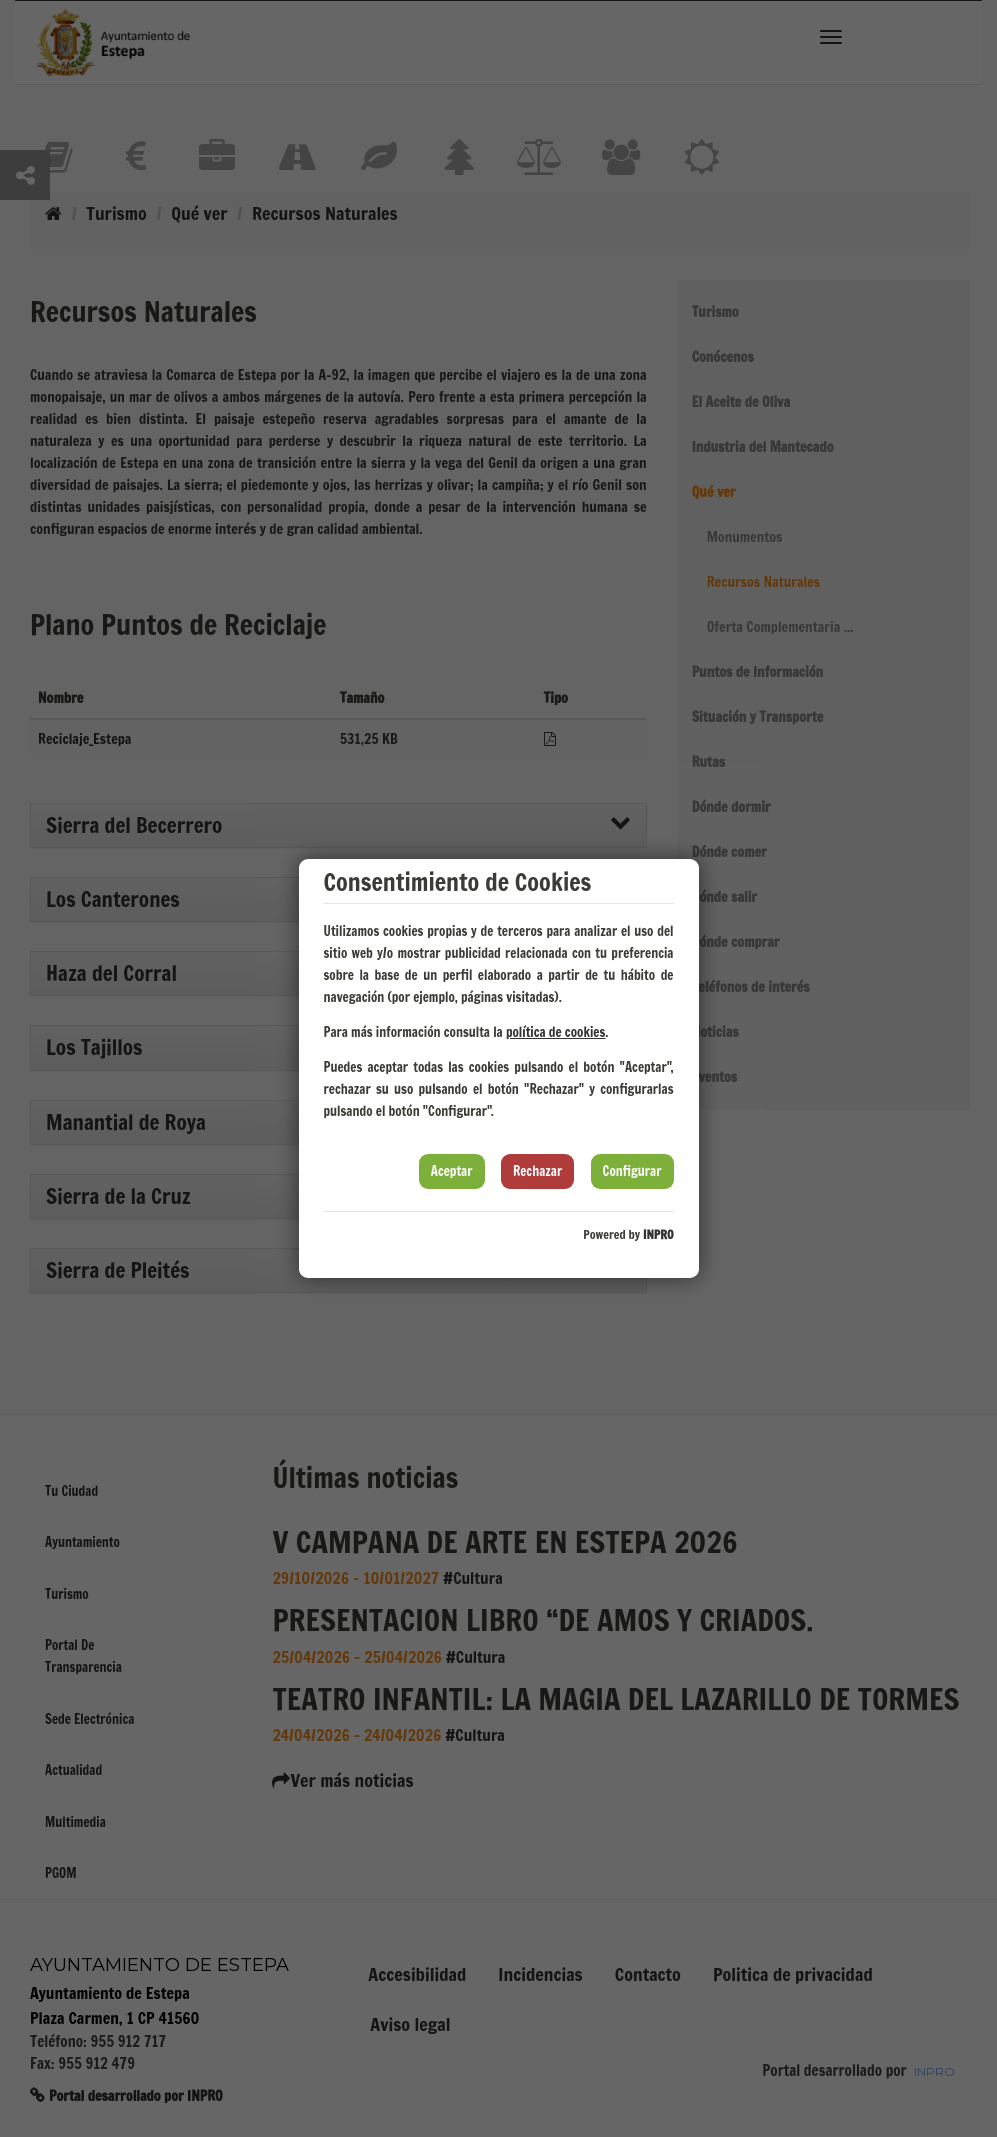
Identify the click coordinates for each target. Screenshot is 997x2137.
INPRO (658, 1234)
